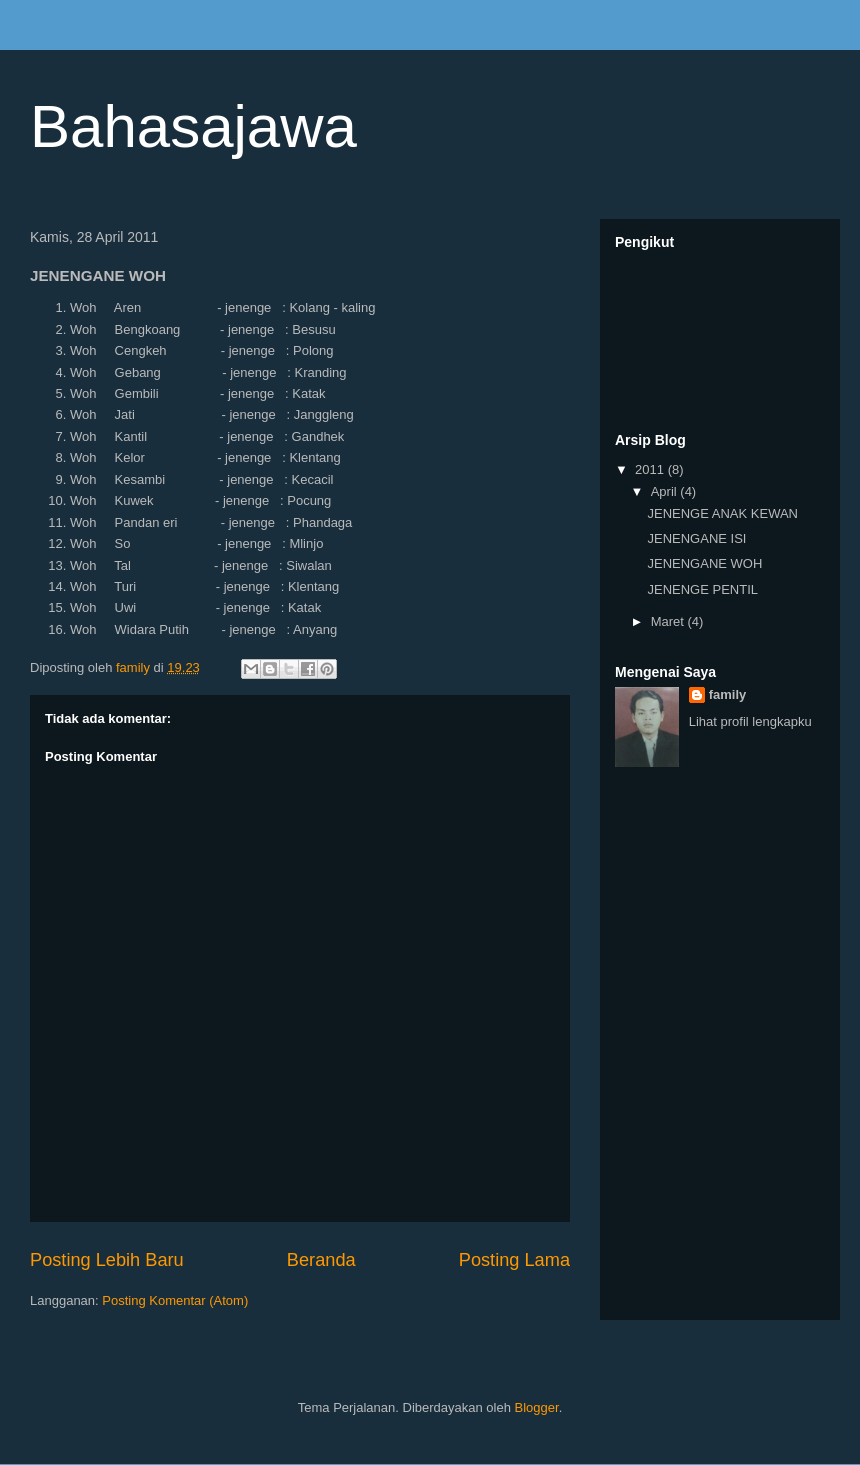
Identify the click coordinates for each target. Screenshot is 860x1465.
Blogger (537, 1407)
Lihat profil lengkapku (750, 721)
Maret (669, 621)
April (666, 491)
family (728, 694)
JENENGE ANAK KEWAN (722, 513)
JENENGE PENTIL (702, 589)
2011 (651, 469)
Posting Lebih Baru (107, 1260)
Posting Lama (514, 1260)
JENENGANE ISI (696, 538)
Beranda (321, 1260)
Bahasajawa (193, 126)
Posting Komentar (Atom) (175, 1300)
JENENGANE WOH (704, 563)
